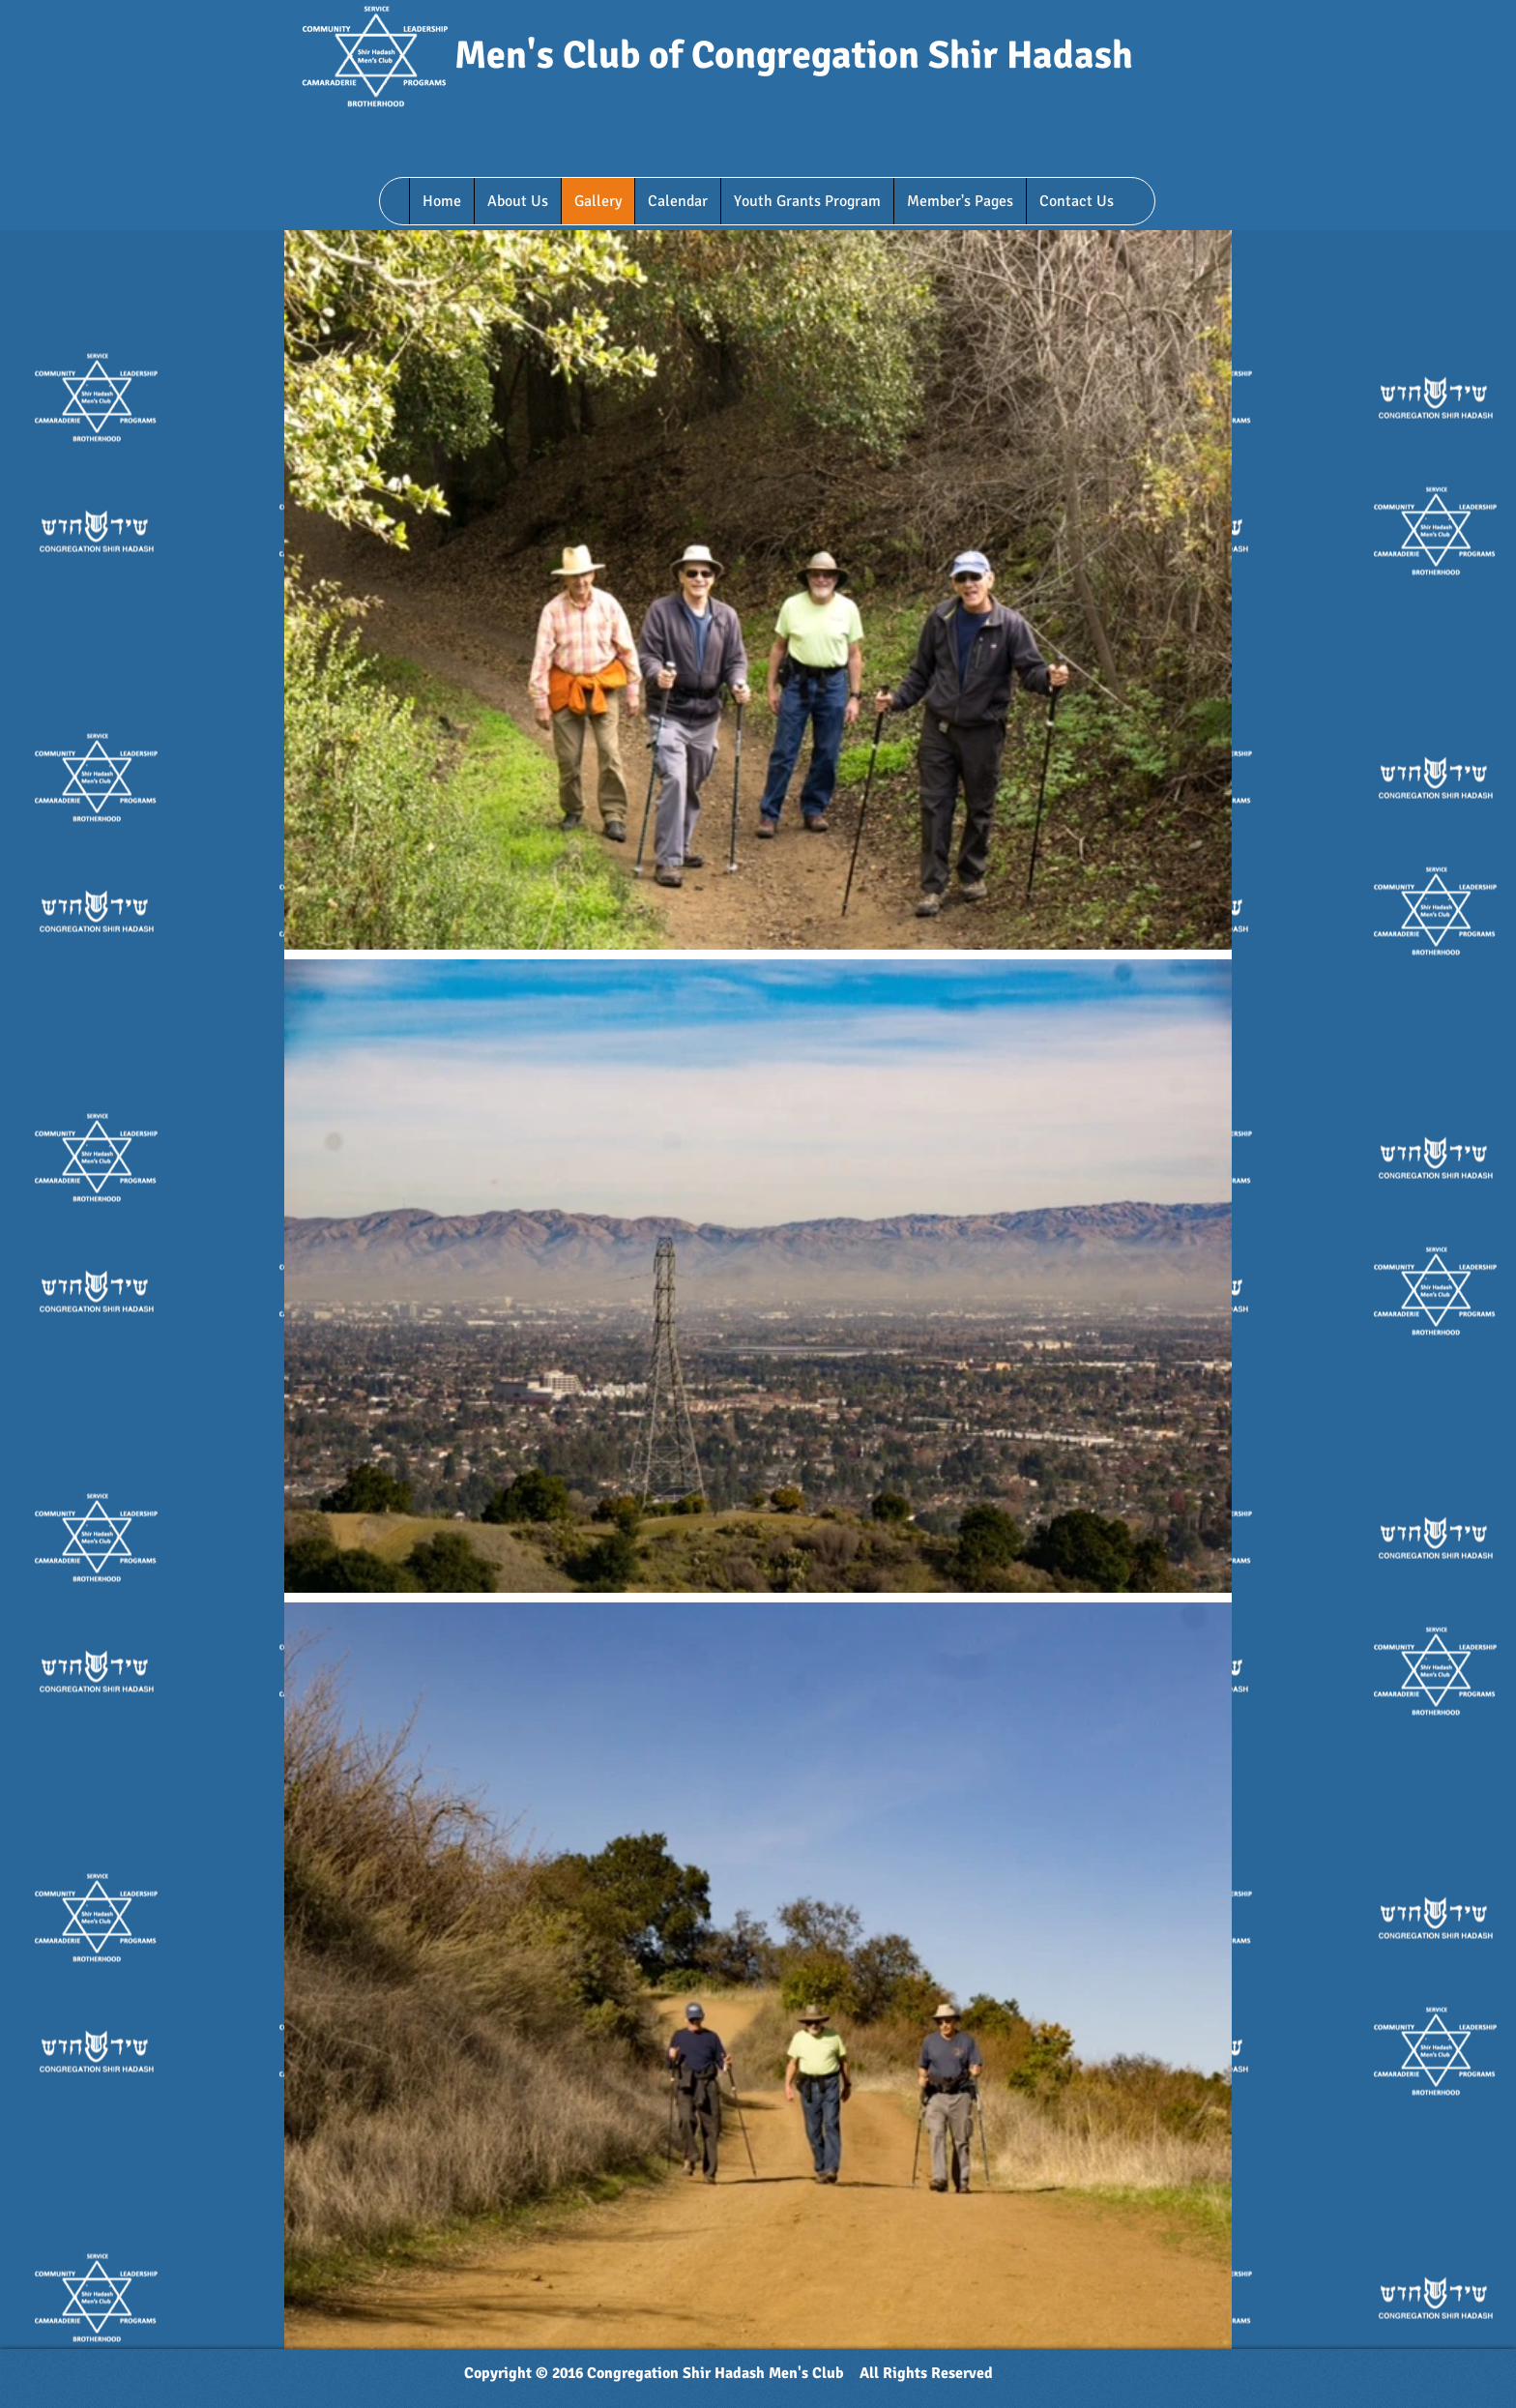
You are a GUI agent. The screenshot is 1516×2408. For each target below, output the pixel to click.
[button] (517, 201)
